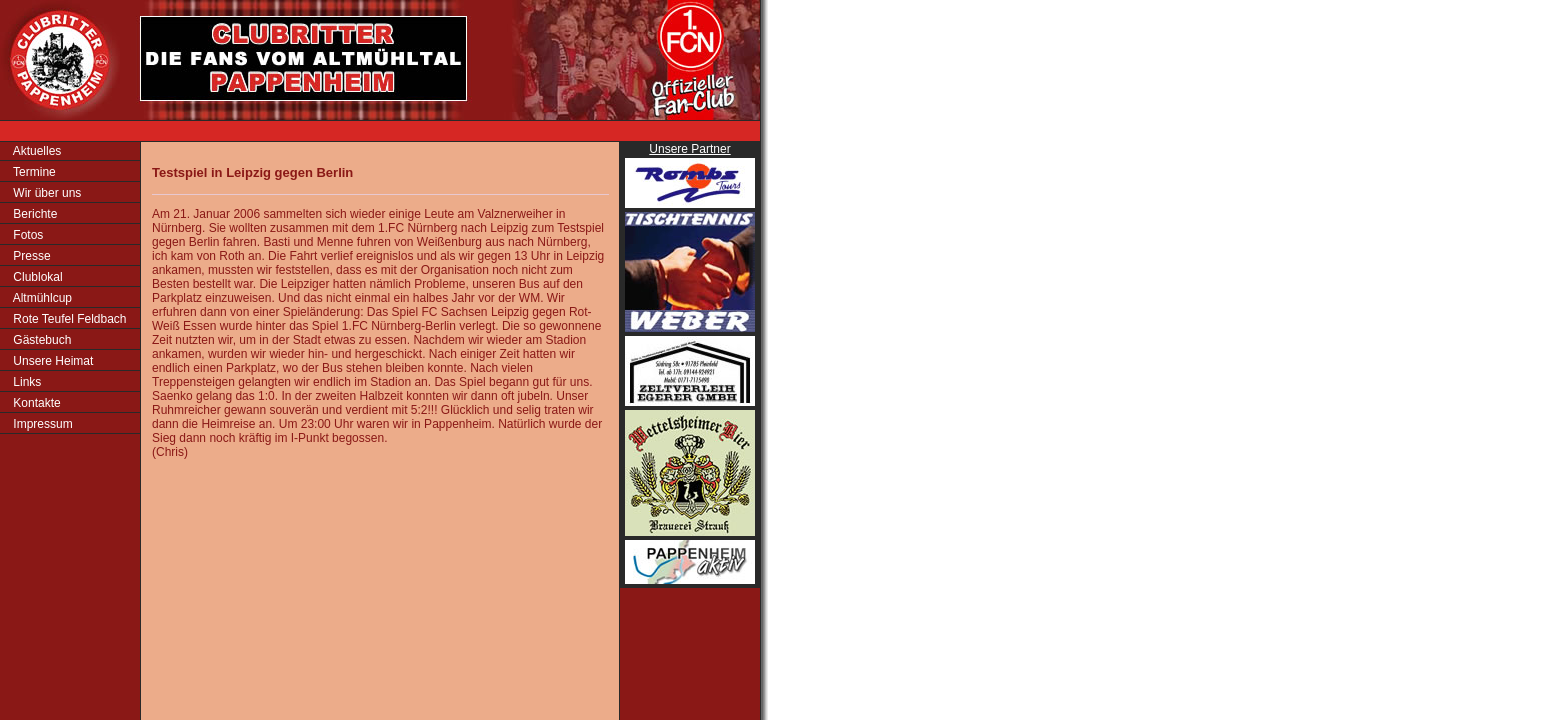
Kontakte (35, 403)
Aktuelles (35, 151)
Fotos (26, 235)
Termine (33, 172)
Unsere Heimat (51, 361)
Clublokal (36, 277)
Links (25, 382)
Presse (30, 256)
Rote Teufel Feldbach (68, 319)
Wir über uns (45, 193)
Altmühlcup (41, 298)
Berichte (33, 214)
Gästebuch (40, 340)
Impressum (41, 424)
